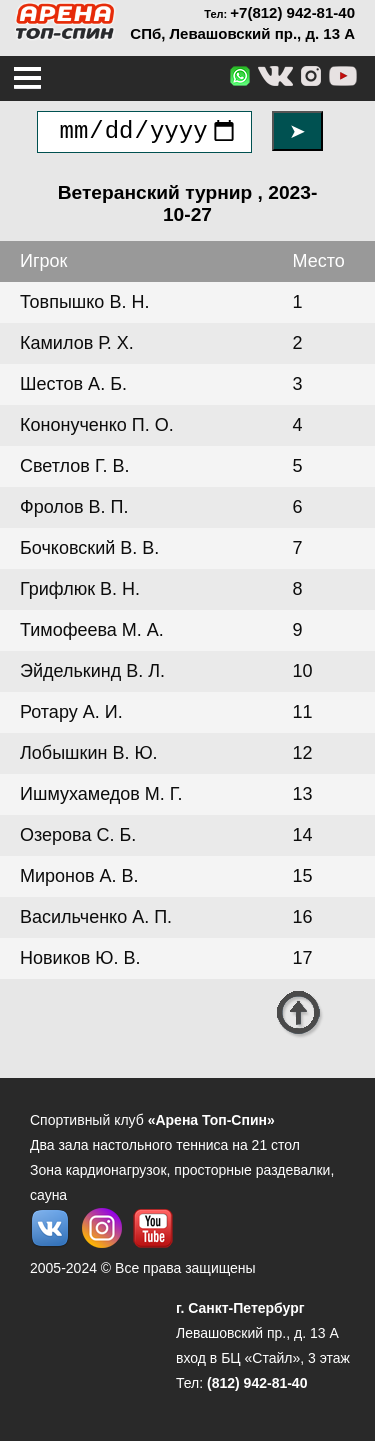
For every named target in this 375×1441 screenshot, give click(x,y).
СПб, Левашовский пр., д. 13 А (242, 33)
